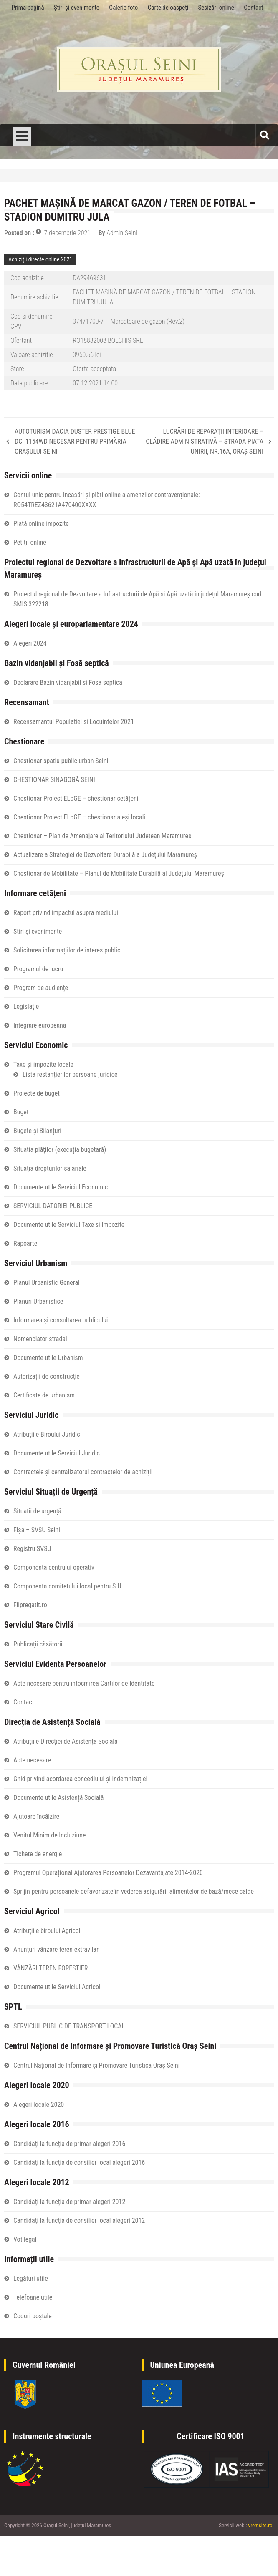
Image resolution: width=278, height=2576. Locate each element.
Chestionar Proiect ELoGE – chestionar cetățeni (75, 798)
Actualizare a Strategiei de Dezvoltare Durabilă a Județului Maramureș (105, 855)
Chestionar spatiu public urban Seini (60, 761)
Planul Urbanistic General (46, 1283)
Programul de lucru (38, 969)
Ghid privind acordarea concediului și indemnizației (80, 1779)
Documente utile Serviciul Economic (60, 1187)
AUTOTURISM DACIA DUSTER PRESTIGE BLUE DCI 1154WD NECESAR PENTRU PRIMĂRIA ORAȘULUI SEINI (75, 441)
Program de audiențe (40, 988)
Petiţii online (29, 542)
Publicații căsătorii (37, 1644)
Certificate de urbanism (44, 1395)
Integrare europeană (39, 1025)
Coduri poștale (32, 2316)
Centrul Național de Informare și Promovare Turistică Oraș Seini (96, 2065)
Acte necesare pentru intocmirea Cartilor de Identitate (83, 1683)
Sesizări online (216, 7)
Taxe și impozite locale (43, 1064)
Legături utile (30, 2278)
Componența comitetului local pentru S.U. (68, 1586)
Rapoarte (25, 1243)
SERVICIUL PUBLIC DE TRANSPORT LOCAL (69, 2026)
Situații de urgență (37, 1511)
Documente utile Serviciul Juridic (56, 1453)
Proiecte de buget (36, 1093)
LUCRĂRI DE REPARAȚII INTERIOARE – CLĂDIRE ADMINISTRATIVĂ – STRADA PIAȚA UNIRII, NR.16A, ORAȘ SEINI (204, 441)
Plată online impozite (41, 524)
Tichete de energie (37, 1854)
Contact (253, 7)
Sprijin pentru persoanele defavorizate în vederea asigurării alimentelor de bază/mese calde (133, 1891)
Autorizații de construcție (46, 1376)
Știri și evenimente (76, 7)
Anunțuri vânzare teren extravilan (56, 1949)
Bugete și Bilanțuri (37, 1131)
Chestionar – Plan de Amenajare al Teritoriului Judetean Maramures (102, 836)
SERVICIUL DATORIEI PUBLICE (52, 1206)
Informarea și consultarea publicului (60, 1320)
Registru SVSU (32, 1549)
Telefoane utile (32, 2297)
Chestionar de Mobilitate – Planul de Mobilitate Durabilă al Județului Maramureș (118, 873)
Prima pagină (27, 7)
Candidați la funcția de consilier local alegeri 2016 (79, 2162)
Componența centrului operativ (53, 1567)
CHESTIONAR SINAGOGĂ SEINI (54, 780)
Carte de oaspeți (168, 7)
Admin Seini (121, 233)
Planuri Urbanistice (38, 1301)
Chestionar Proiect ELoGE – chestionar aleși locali (79, 817)
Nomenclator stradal (40, 1339)
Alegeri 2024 (30, 643)
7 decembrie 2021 (67, 233)
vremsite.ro (260, 2525)
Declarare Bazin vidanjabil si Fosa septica (67, 682)
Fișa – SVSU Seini (36, 1530)
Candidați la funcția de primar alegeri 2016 (69, 2144)
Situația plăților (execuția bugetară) (59, 1150)
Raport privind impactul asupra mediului (65, 913)
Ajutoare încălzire (36, 1816)
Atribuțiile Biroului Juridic (46, 1434)
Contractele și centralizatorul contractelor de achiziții (82, 1472)
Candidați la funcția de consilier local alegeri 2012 (79, 2220)
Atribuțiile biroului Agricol (46, 1931)
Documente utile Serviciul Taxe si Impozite (68, 1225)
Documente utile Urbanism (48, 1358)
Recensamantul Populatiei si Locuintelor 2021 (73, 722)
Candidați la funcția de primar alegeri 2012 (69, 2202)
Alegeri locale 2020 (38, 2105)
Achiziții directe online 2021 (40, 259)
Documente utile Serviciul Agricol (57, 1987)
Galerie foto (123, 7)
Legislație (26, 1006)
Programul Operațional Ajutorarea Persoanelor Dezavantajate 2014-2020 (108, 1873)
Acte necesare (32, 1760)
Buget (21, 1112)
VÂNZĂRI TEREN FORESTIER (50, 1968)
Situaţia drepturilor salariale (49, 1168)
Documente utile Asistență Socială (58, 1798)
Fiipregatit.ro (30, 1605)
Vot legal (24, 2239)
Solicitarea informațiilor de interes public (66, 950)
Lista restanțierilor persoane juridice (70, 1074)
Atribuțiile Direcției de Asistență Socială (65, 1741)
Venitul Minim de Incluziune (49, 1835)
